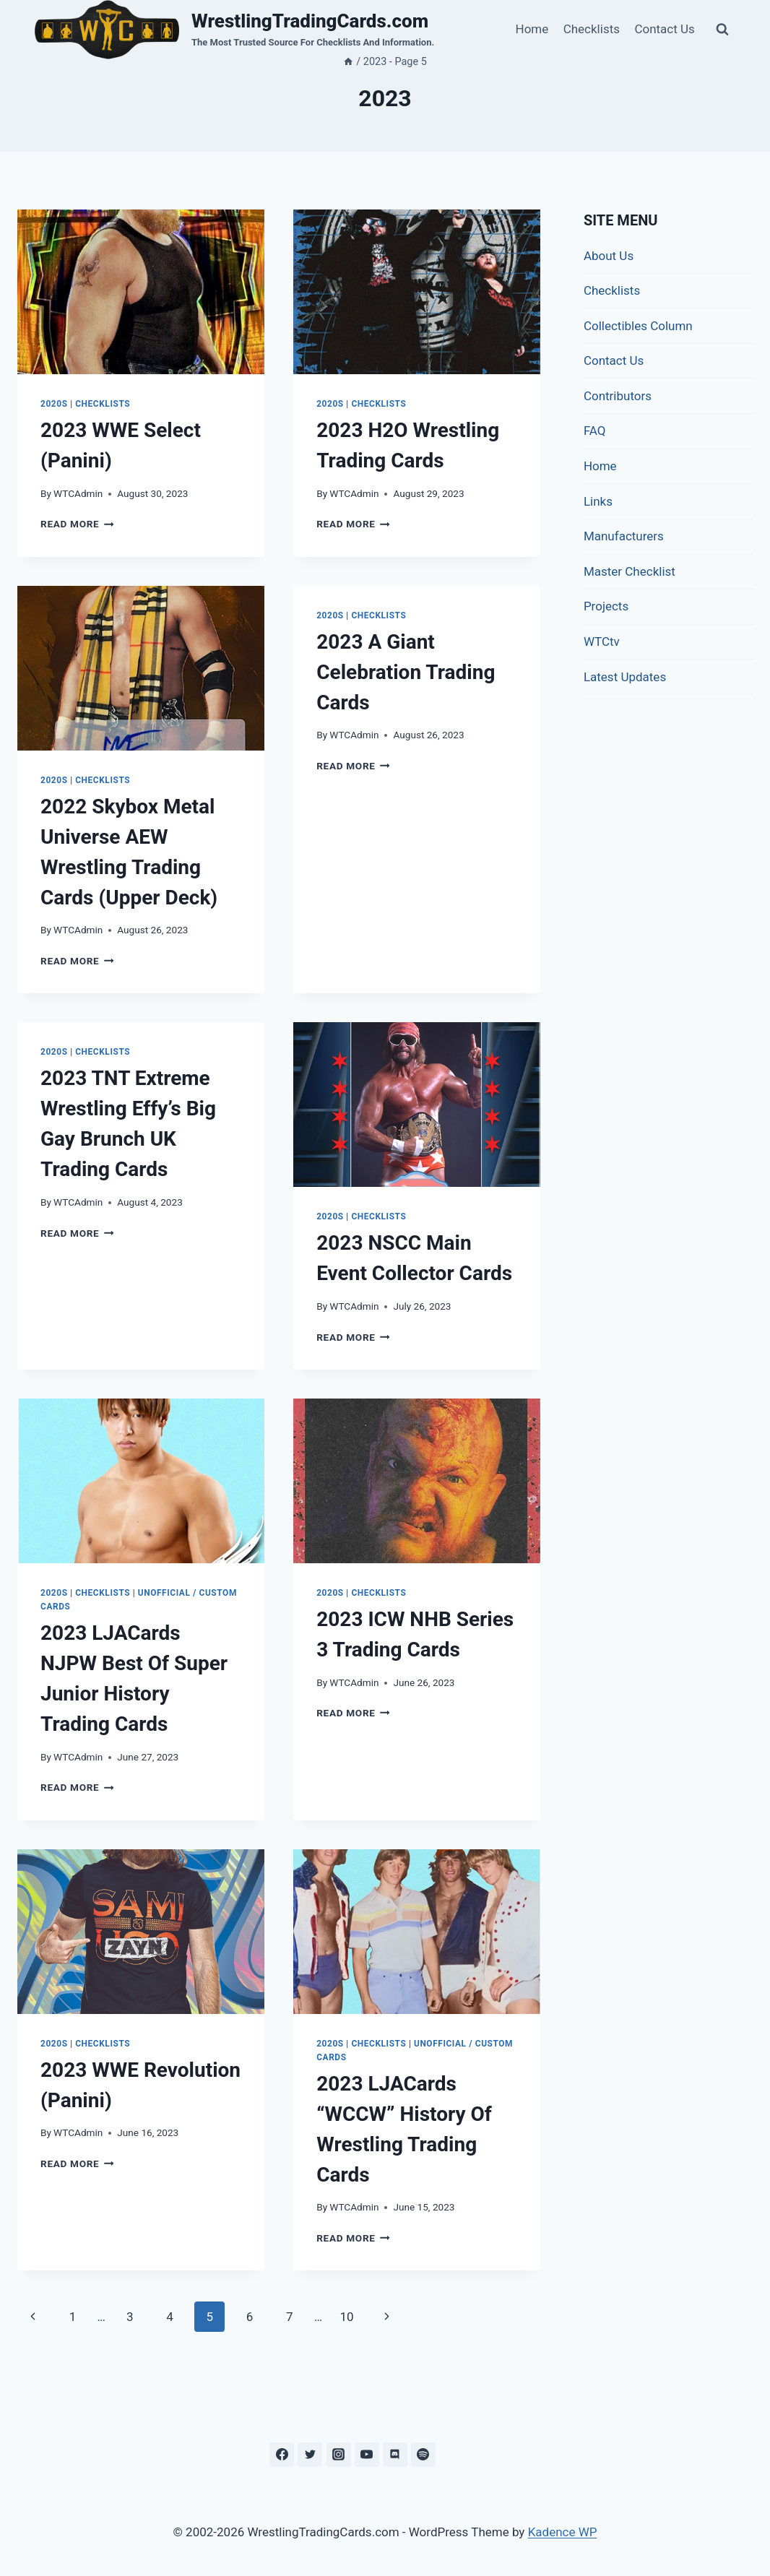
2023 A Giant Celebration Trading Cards (405, 672)
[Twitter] (310, 2454)
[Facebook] (281, 2454)
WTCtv (602, 641)
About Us (608, 255)
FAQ (595, 430)
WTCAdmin (78, 493)
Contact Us (664, 29)
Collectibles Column (638, 326)
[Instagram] (338, 2454)
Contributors (618, 396)
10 (346, 2316)
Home (532, 29)
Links (598, 501)
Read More (77, 524)
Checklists (591, 29)
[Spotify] (423, 2454)
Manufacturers (624, 536)
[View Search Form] (722, 30)
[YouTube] (367, 2454)
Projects (606, 606)
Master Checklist (629, 571)
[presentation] (140, 291)
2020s (54, 404)
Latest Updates (625, 677)
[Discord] (395, 2454)
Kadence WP (562, 2532)
